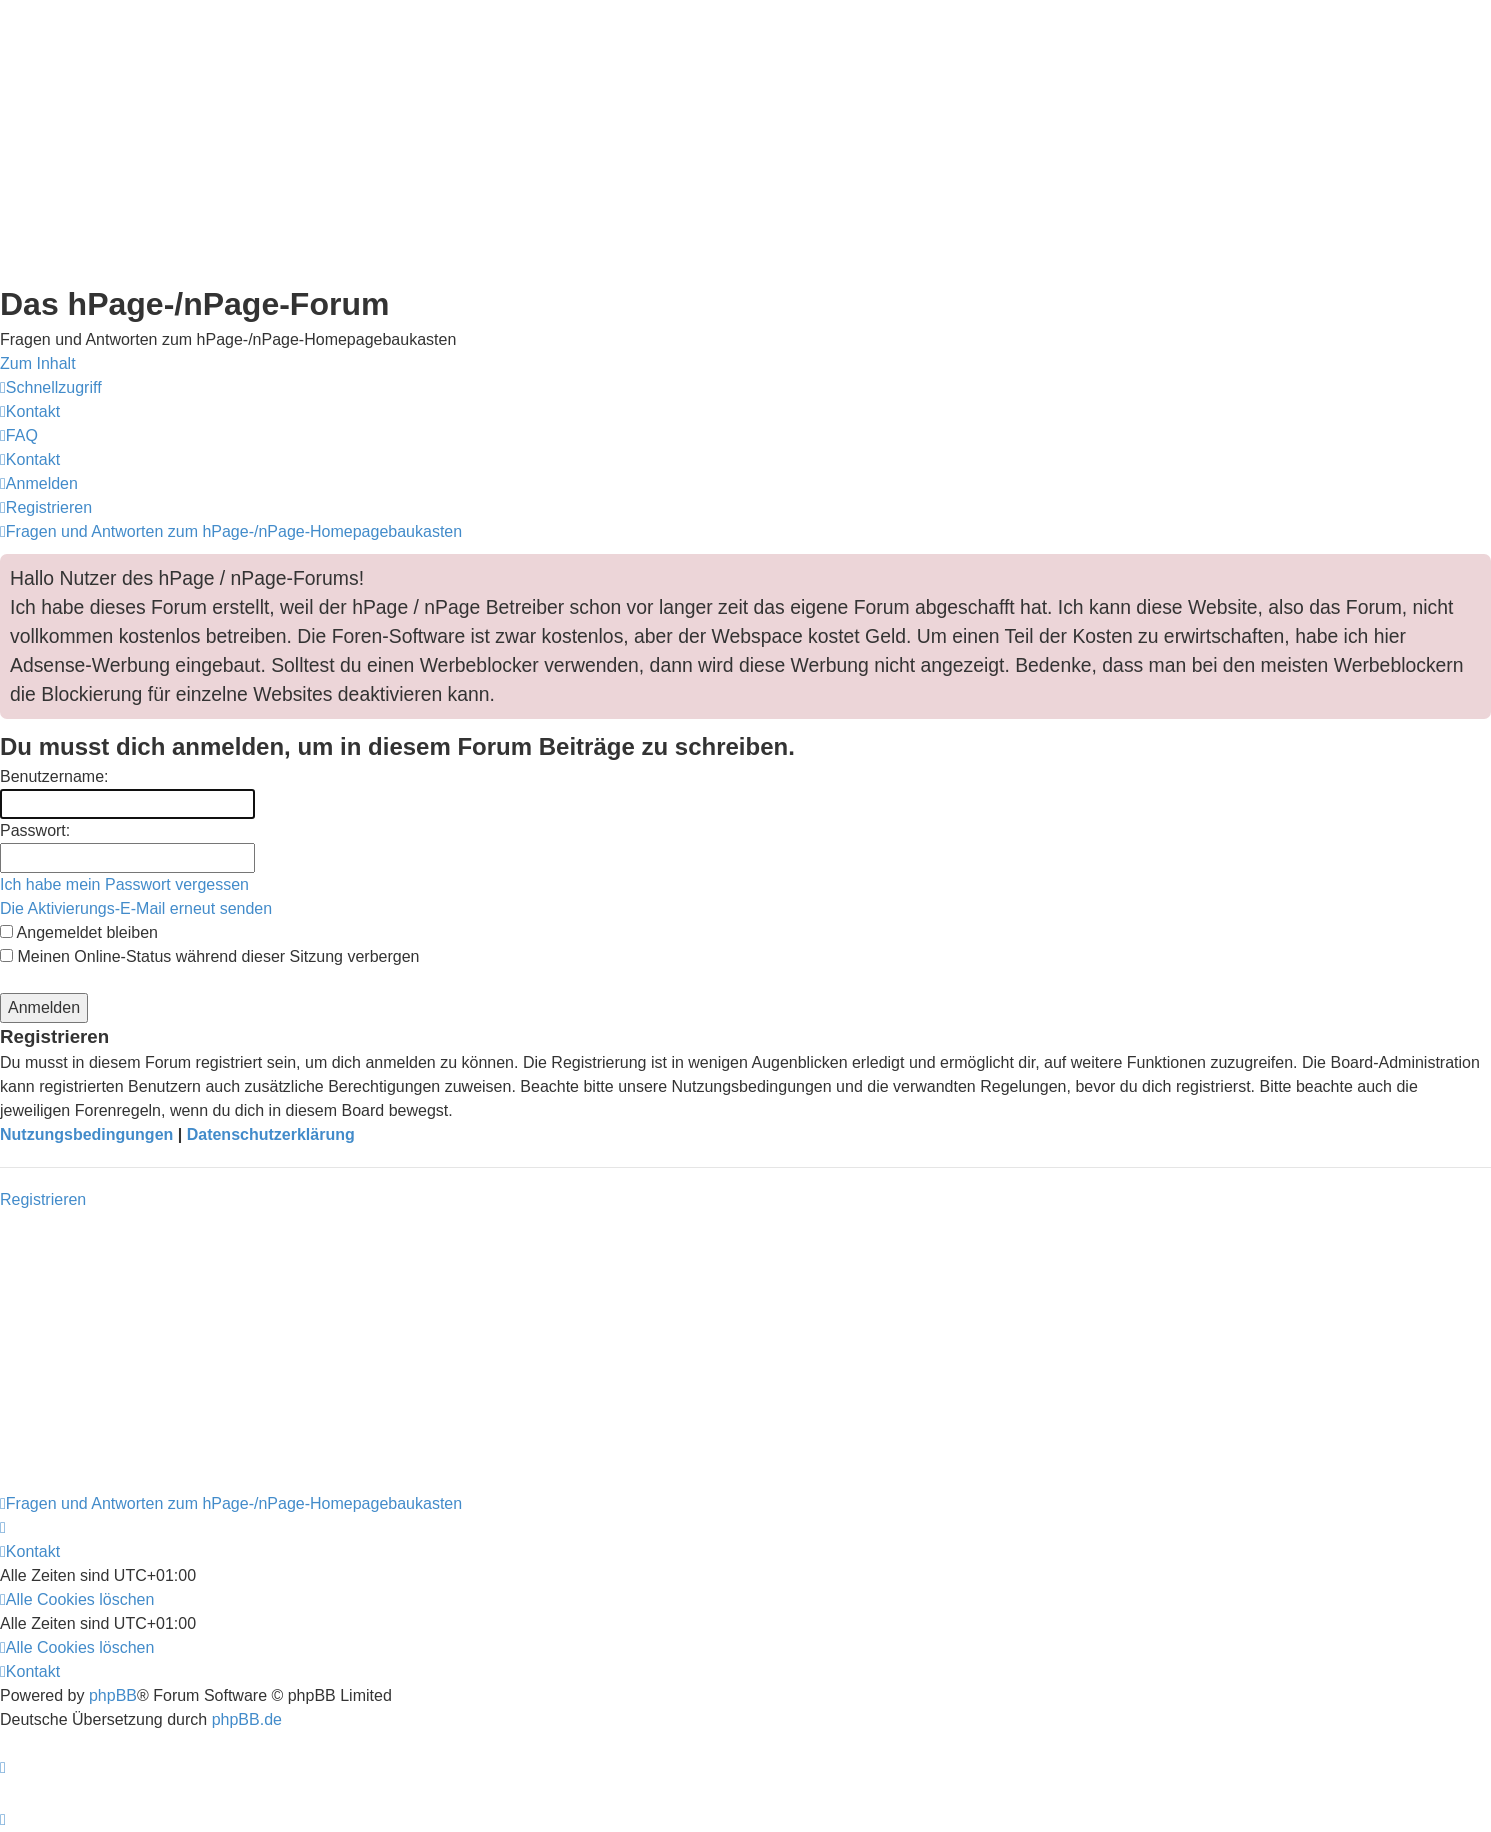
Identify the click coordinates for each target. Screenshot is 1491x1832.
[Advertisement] (600, 140)
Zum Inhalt (38, 363)
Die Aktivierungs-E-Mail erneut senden (136, 908)
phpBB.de (247, 1719)
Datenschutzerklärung (271, 1134)
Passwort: (35, 830)
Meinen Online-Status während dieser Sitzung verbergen (209, 956)
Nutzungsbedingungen (86, 1134)
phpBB (113, 1695)
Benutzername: (54, 776)
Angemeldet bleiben (79, 932)
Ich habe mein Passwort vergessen (124, 884)
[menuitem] (30, 411)
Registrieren (43, 1199)
